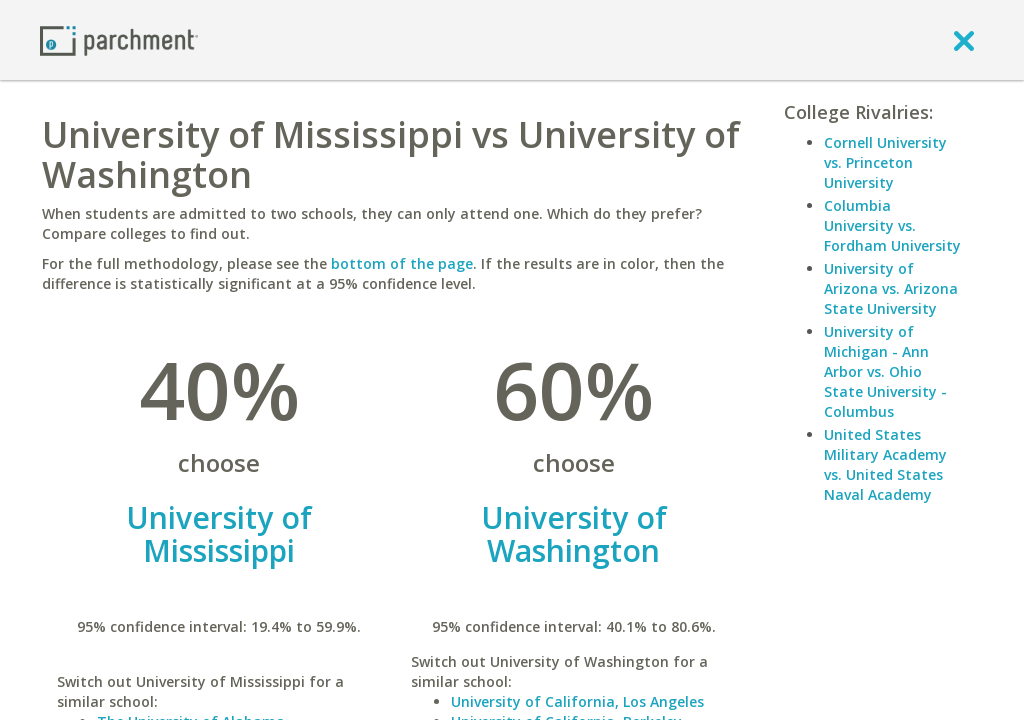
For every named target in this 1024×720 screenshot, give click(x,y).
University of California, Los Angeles (577, 701)
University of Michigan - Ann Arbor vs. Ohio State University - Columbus (885, 371)
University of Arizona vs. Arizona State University (891, 288)
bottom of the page (402, 263)
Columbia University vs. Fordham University (892, 225)
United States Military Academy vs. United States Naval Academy (885, 464)
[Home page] (119, 39)
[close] (964, 40)
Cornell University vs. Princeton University (885, 162)
